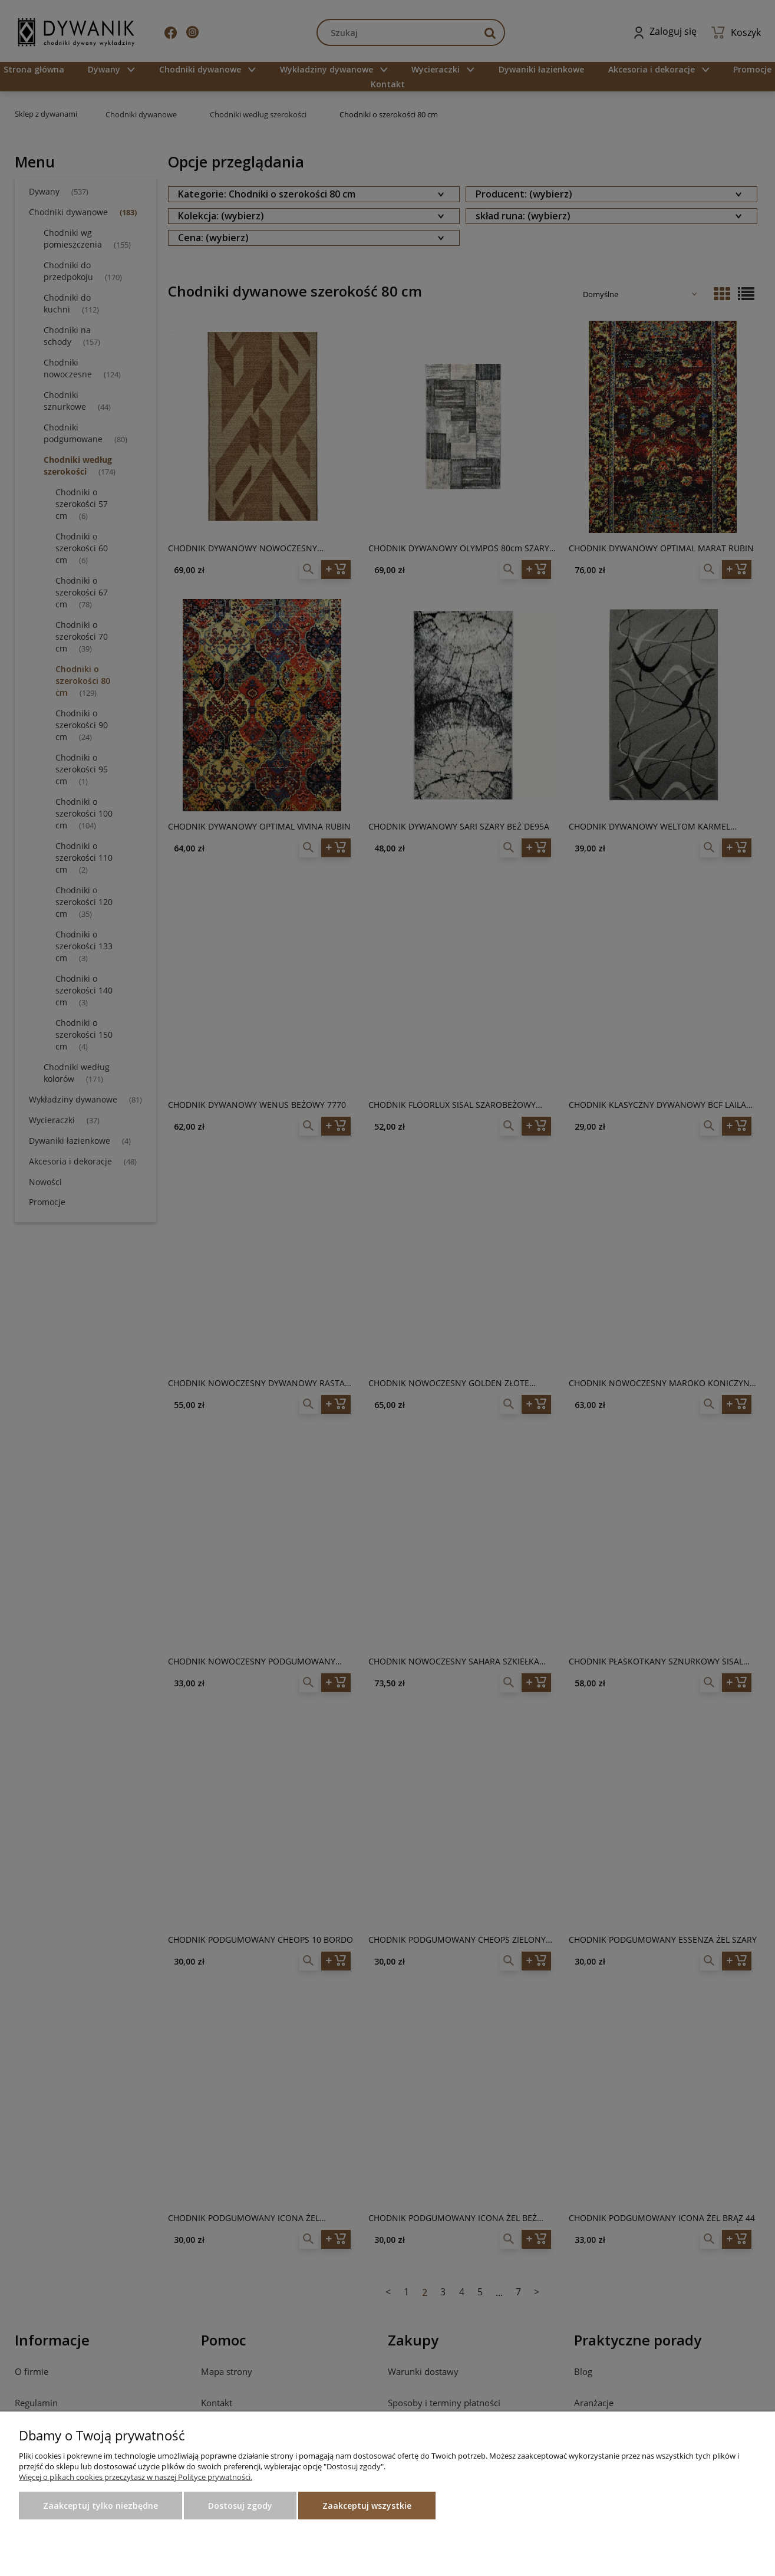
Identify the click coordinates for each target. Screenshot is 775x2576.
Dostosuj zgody (240, 2505)
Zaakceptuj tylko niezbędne (100, 2505)
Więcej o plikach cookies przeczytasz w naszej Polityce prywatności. (135, 2477)
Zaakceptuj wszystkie (366, 2505)
